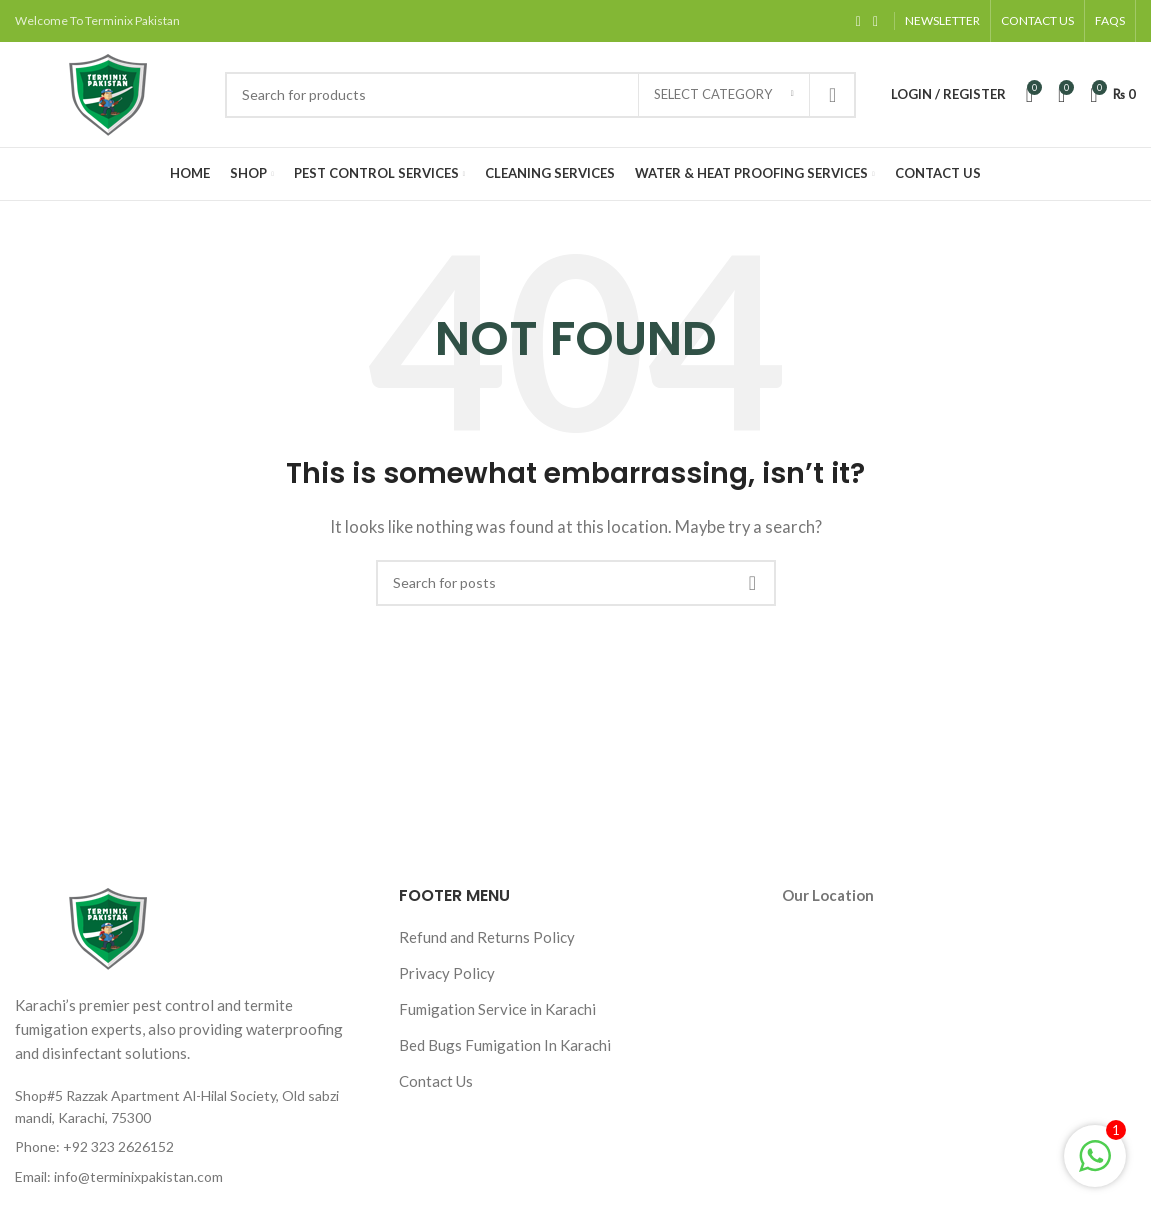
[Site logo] (110, 92)
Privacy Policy (447, 973)
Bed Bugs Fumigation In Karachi (505, 1045)
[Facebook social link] (858, 21)
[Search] (540, 95)
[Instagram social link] (875, 21)
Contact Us (436, 1081)
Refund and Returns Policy (487, 937)
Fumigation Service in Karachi (497, 1009)
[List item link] (192, 1147)
